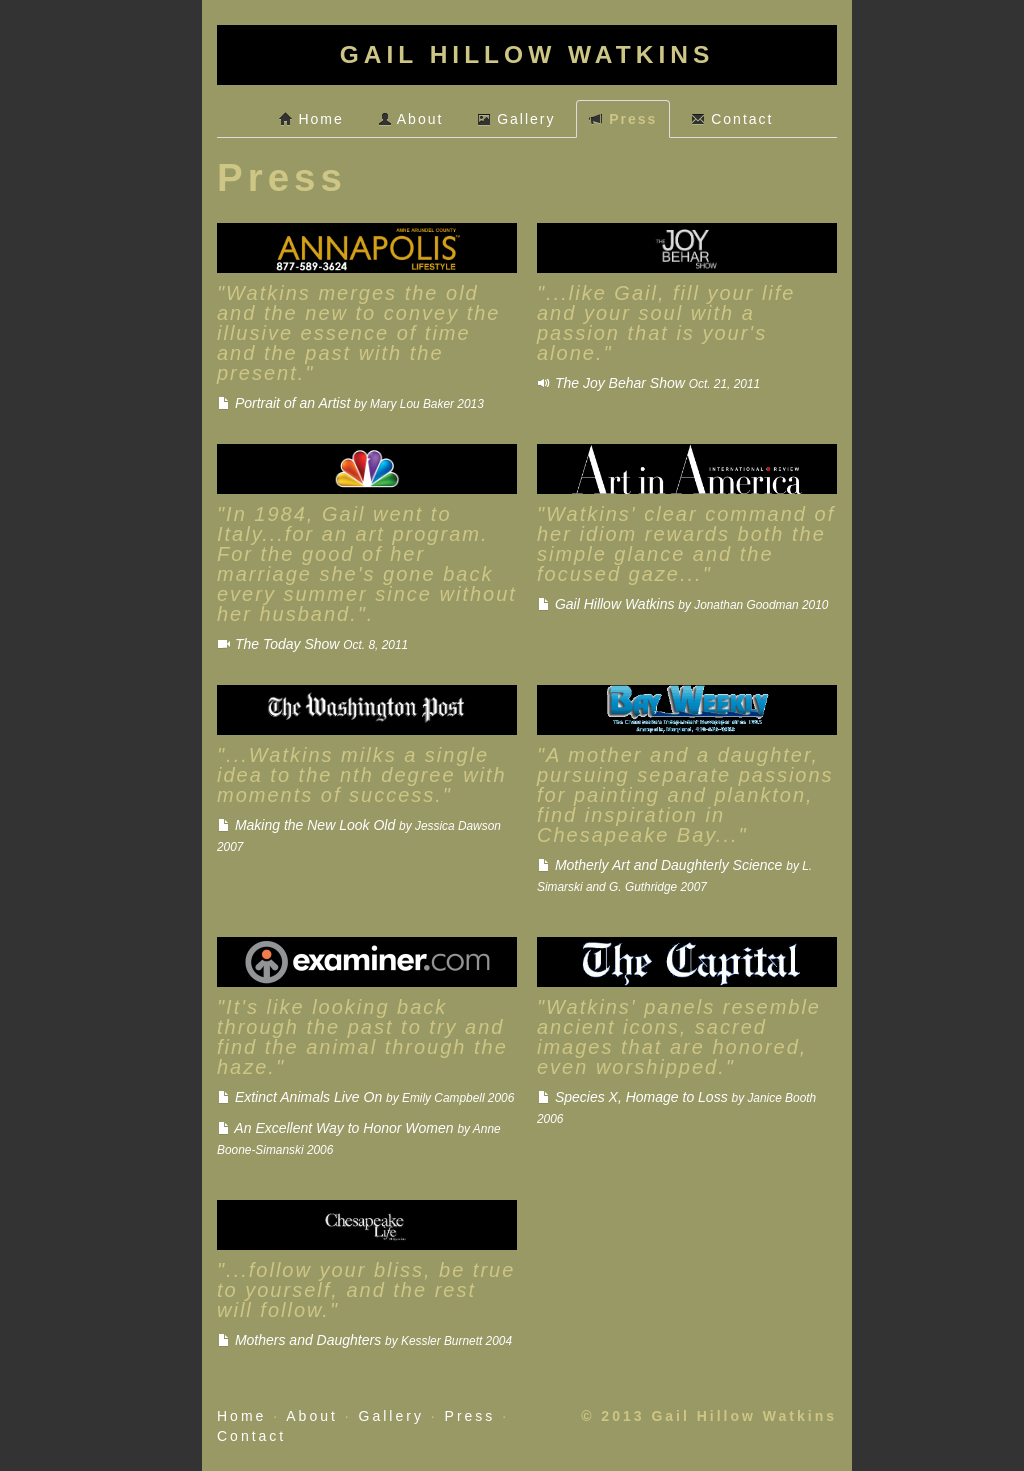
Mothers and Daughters (364, 1340)
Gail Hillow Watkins (682, 604)
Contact (732, 119)
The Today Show (312, 644)
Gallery (516, 119)
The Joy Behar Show (648, 383)
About (411, 119)
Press (623, 119)
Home (311, 119)
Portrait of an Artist (350, 403)
